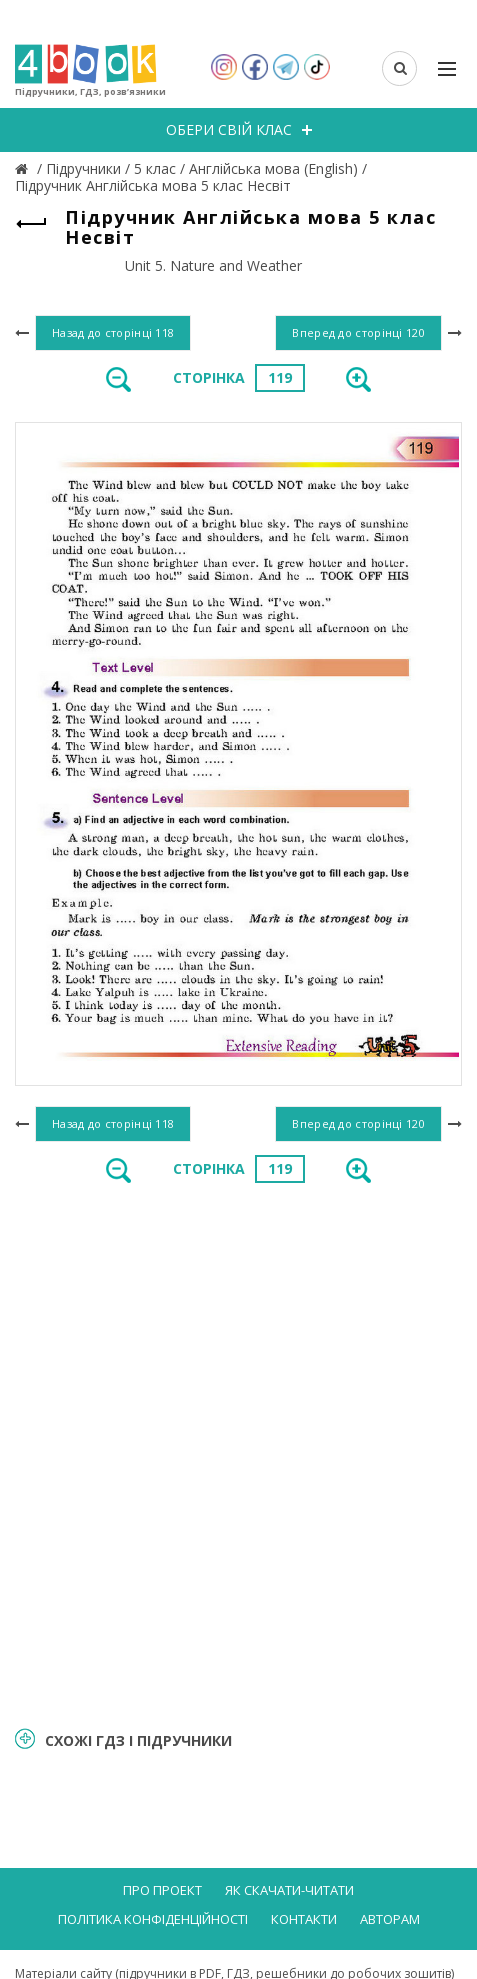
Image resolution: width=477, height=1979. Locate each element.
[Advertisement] (238, 1453)
